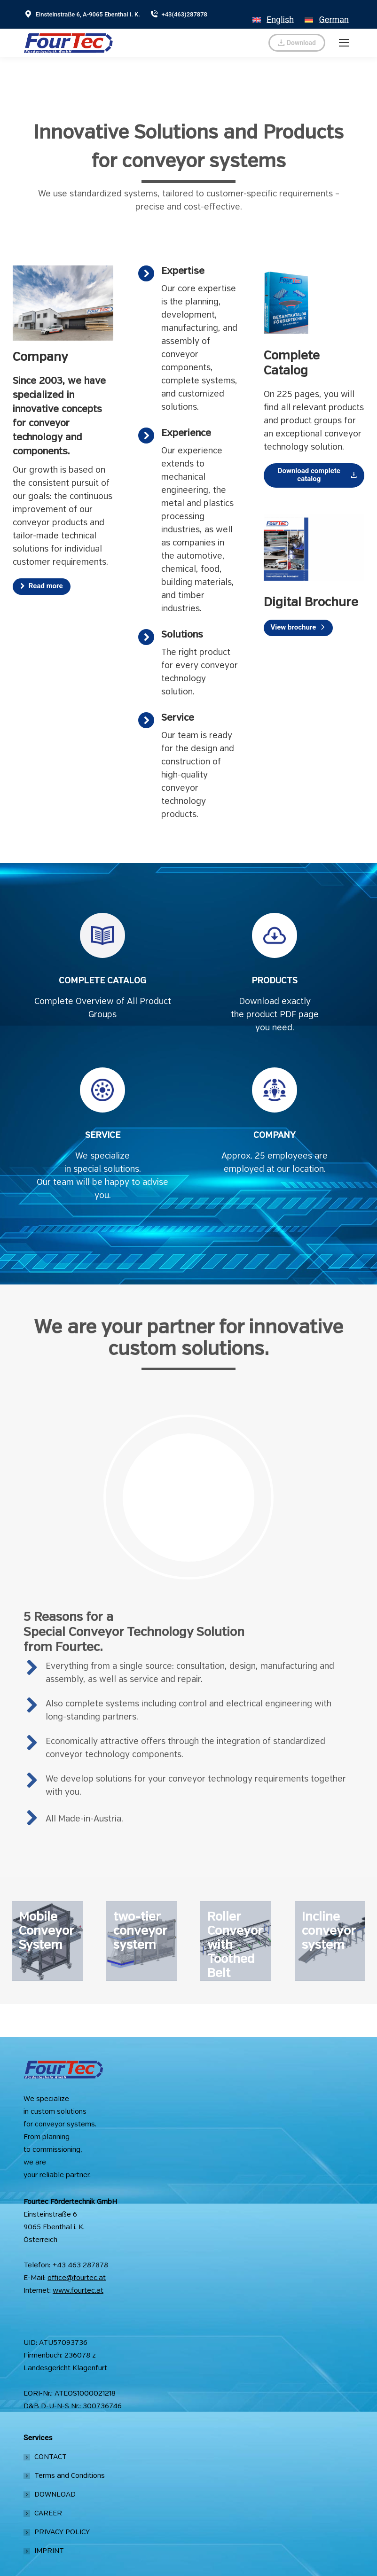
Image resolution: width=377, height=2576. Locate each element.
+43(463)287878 (178, 14)
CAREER (48, 2513)
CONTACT (50, 2457)
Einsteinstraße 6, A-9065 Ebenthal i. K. (82, 14)
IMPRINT (49, 2551)
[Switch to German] (326, 14)
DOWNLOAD (55, 2494)
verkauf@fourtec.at (226, 43)
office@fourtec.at (76, 2278)
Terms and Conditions (69, 2476)
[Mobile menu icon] (344, 42)
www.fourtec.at (78, 2291)
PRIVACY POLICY (62, 2532)
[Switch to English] (273, 14)
